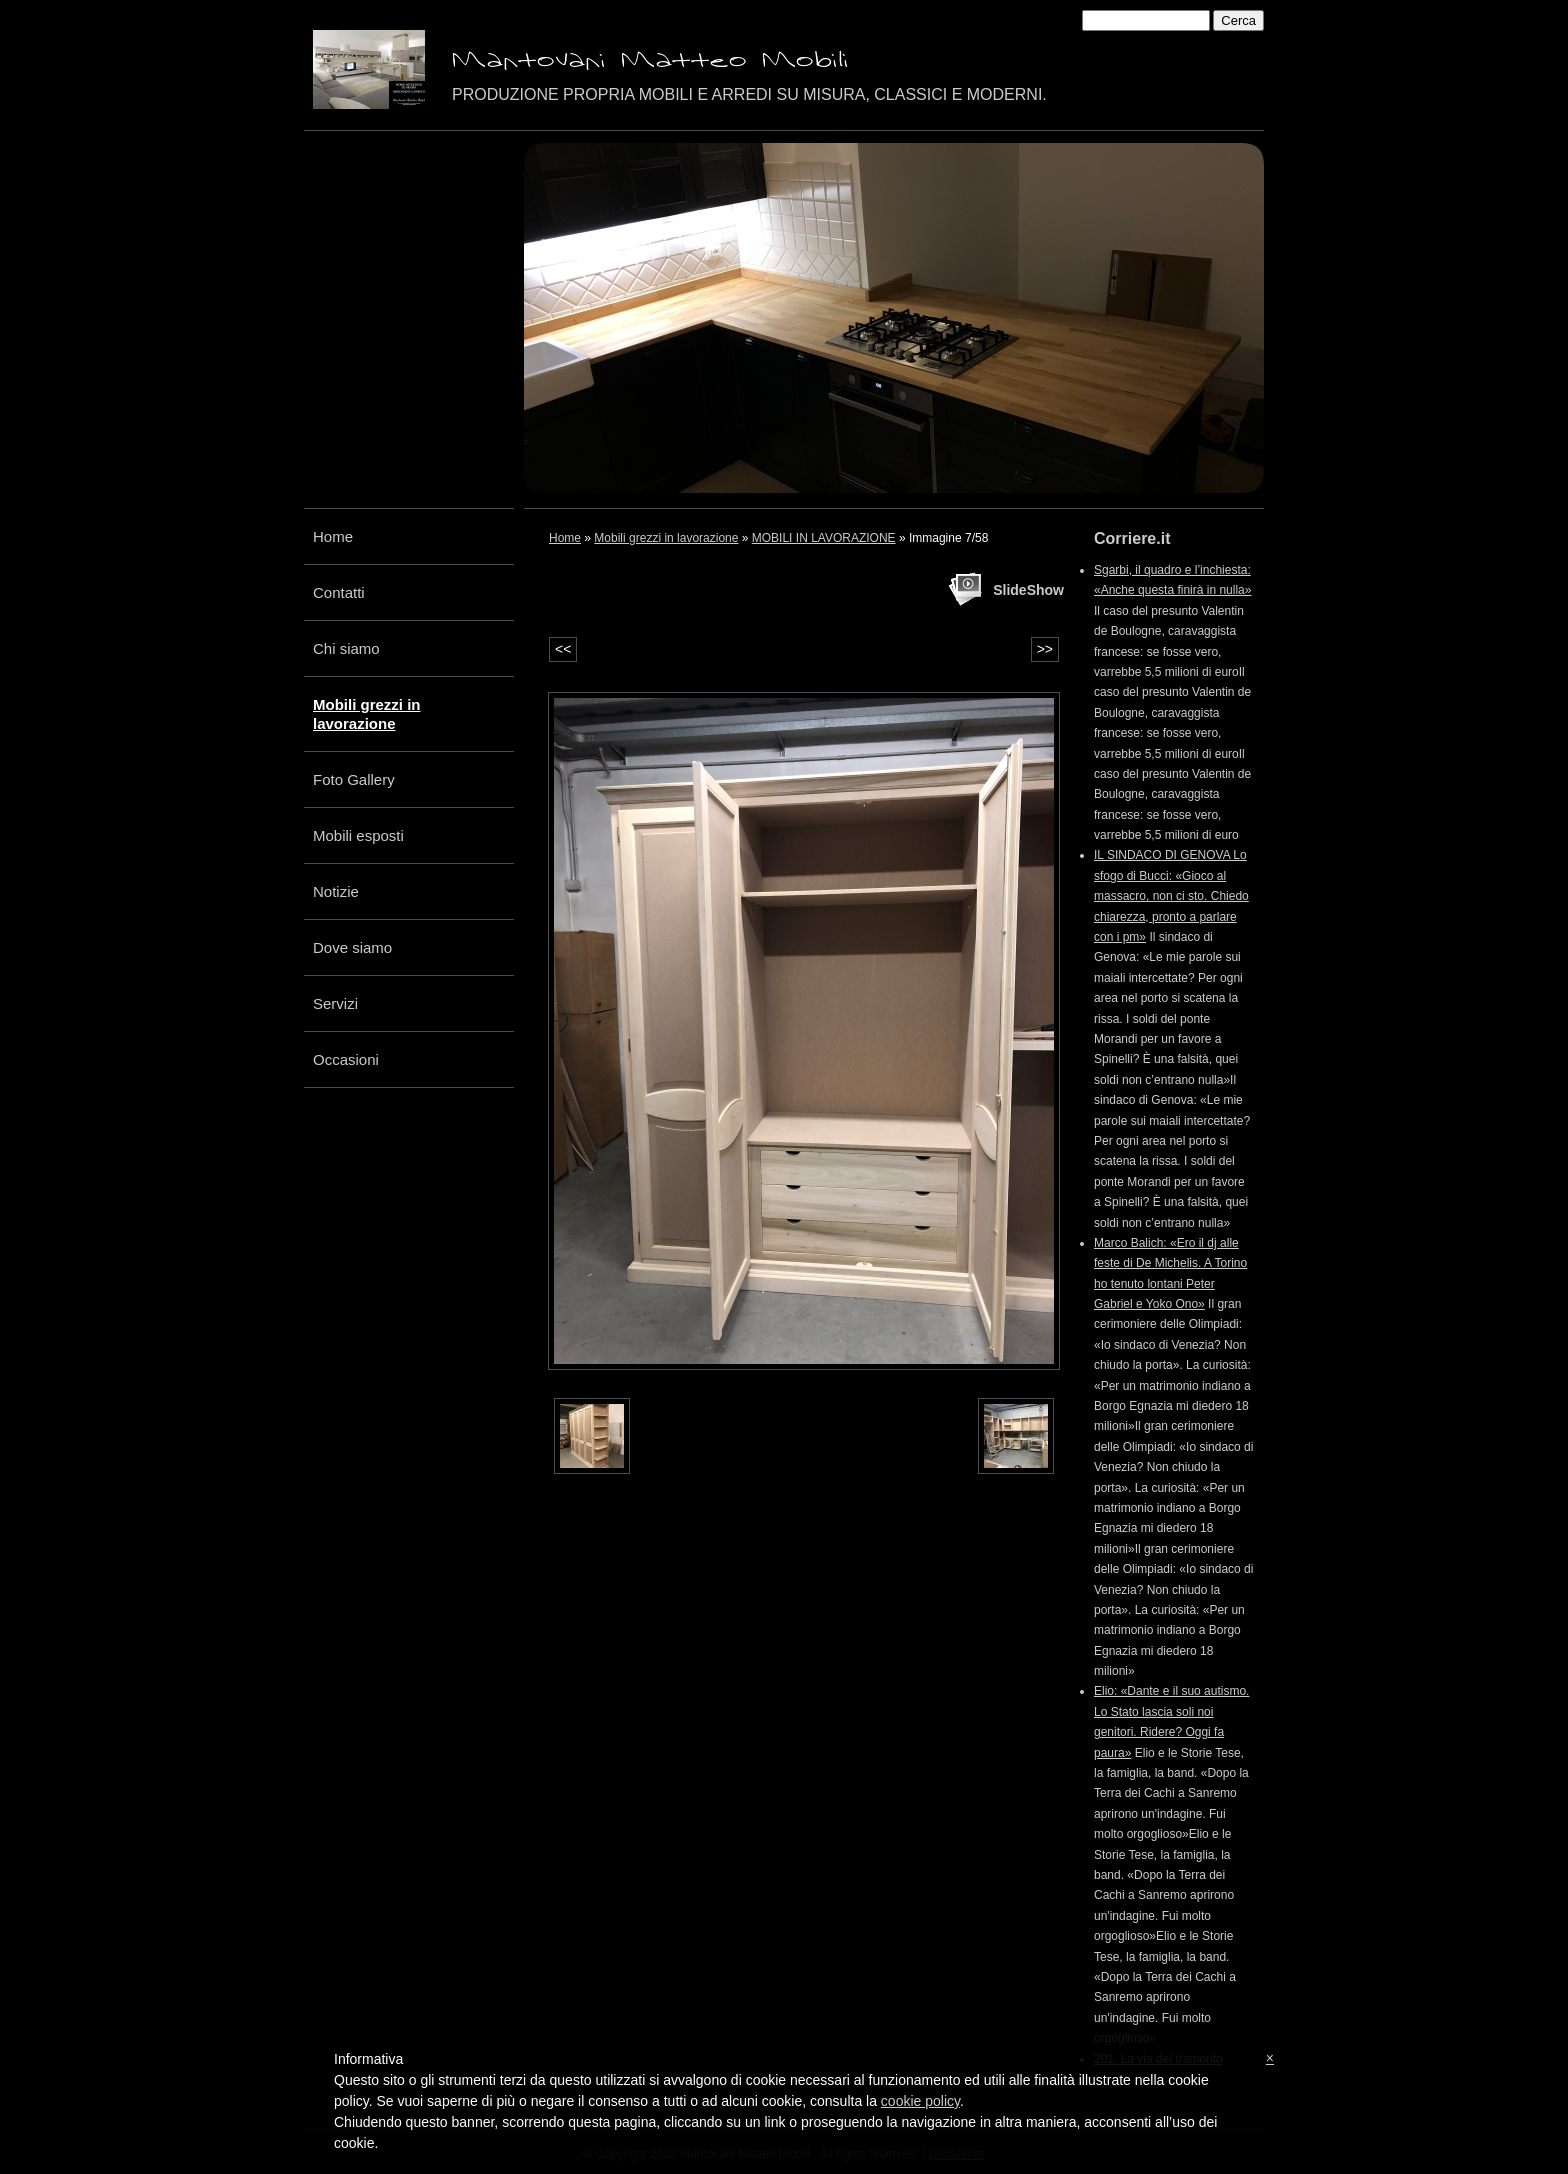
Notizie (336, 891)
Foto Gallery (354, 779)
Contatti (339, 592)
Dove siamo (352, 947)
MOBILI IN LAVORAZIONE (824, 538)
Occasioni (346, 1059)
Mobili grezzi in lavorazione (367, 714)
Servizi (335, 1003)
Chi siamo (346, 648)
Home (333, 536)
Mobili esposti (358, 835)
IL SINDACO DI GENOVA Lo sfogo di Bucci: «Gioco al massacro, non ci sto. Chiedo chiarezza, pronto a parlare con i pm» (1171, 896)
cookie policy (920, 2101)
